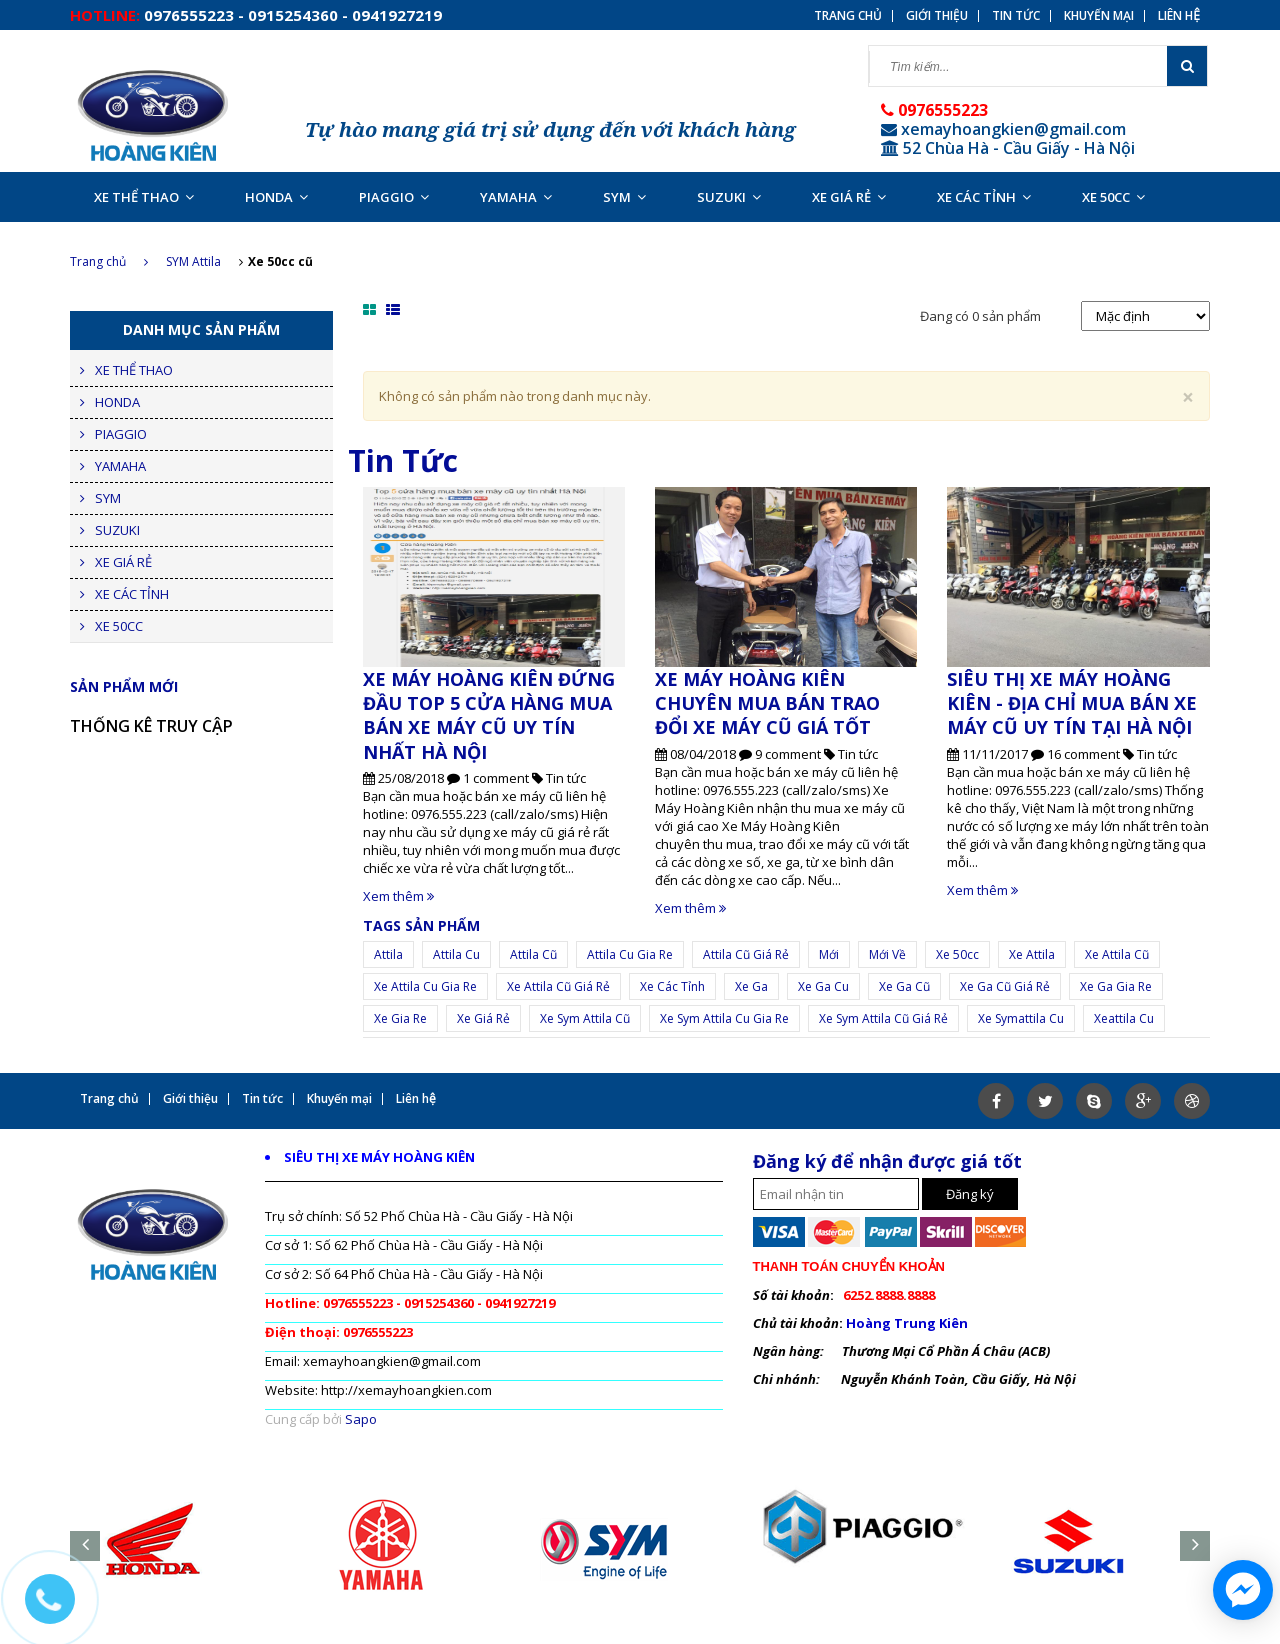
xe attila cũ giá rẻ (558, 986)
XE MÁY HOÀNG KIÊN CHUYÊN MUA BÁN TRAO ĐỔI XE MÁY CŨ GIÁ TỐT (767, 703)
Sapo (361, 1419)
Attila (388, 954)
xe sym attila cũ (585, 1018)
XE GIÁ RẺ (849, 197)
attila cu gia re (630, 954)
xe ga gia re (1116, 986)
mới (829, 954)
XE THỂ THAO (144, 197)
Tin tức (1016, 16)
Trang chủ (848, 16)
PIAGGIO (394, 197)
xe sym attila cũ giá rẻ (883, 1018)
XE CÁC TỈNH (984, 197)
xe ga (751, 986)
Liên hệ (1179, 16)
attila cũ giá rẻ (746, 954)
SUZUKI (729, 197)
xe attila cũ (1117, 954)
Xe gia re (400, 1018)
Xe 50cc (957, 954)
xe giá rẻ (483, 1018)
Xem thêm (398, 896)
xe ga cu (823, 986)
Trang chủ (109, 261)
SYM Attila (193, 261)
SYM (624, 197)
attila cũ (533, 954)
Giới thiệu (937, 16)
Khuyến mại (1099, 16)
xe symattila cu (1021, 1018)
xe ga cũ (904, 986)
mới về (887, 954)
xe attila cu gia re (425, 986)
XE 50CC (1113, 197)
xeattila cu (1124, 1018)
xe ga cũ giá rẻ (1005, 986)
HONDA (276, 197)
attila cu (456, 954)
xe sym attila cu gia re (724, 1018)
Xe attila (1032, 954)
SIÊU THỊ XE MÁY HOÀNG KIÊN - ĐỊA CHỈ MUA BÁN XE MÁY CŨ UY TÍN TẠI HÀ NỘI (1072, 703)
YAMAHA (516, 197)
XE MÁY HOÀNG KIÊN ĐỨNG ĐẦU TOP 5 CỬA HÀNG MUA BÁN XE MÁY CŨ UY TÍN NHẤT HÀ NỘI (489, 715)
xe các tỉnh (672, 986)
